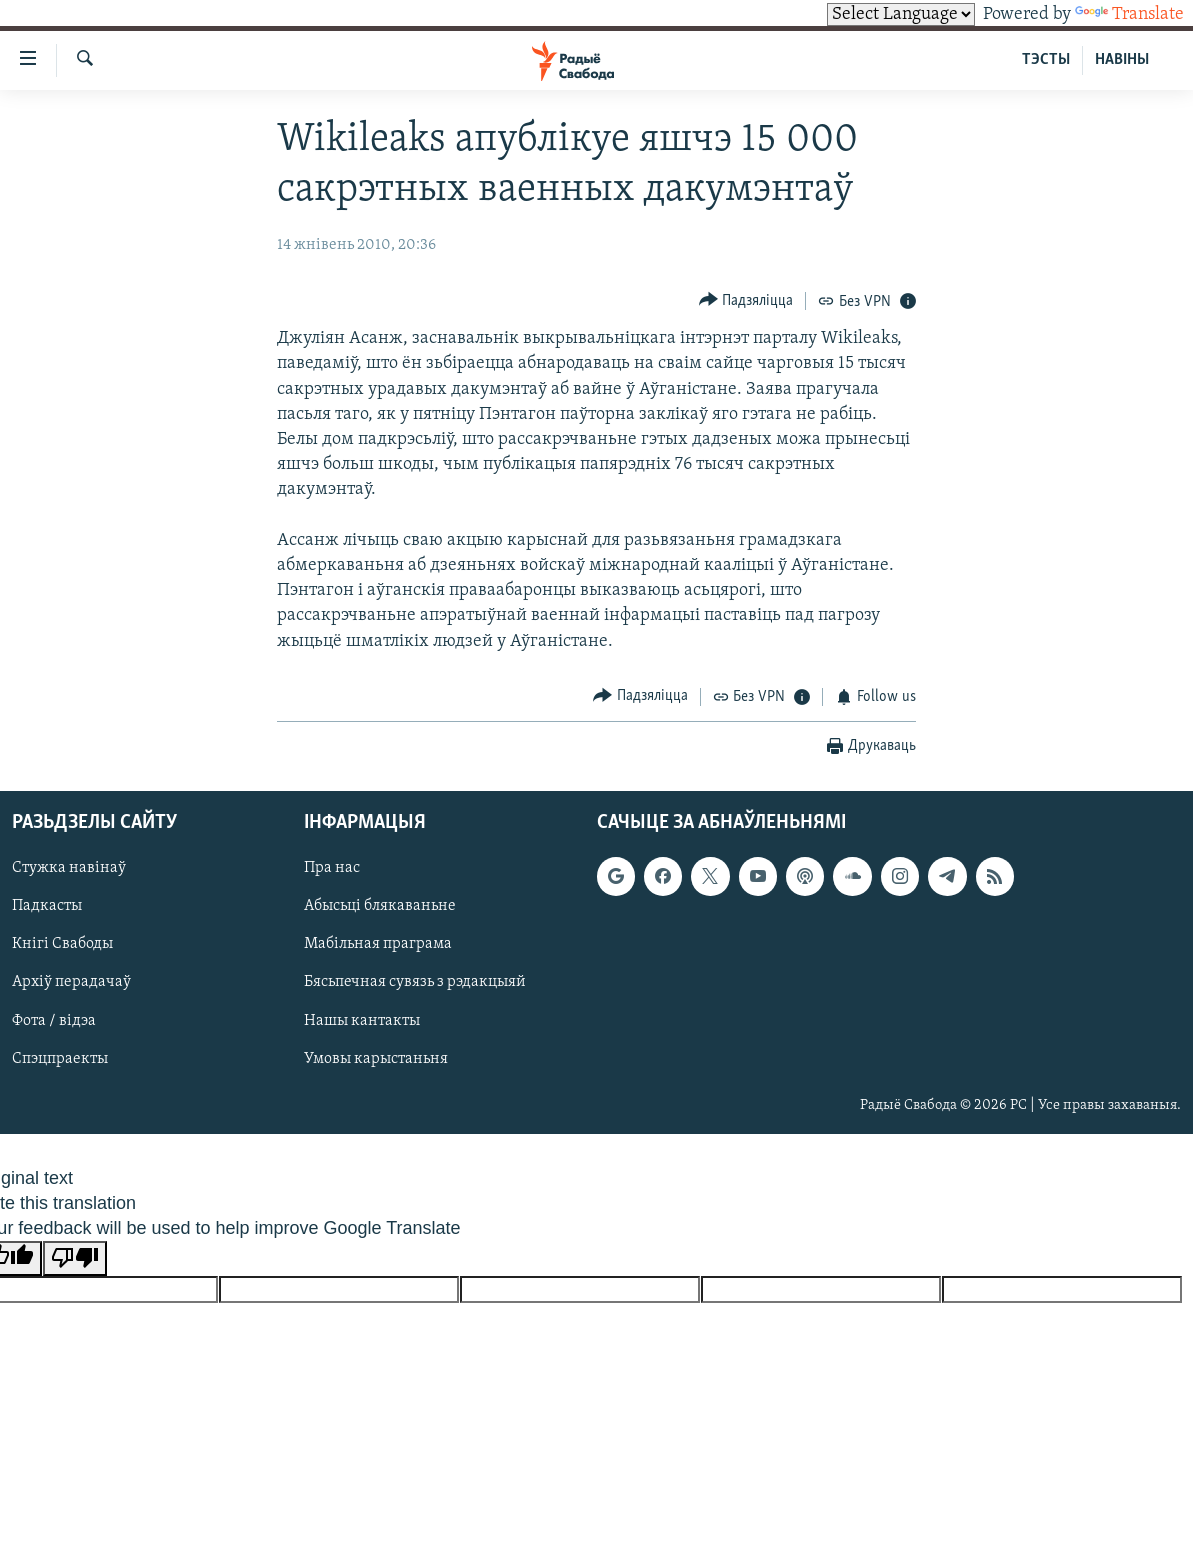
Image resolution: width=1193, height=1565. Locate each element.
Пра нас (332, 869)
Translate (1129, 14)
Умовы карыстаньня (376, 1059)
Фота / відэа (54, 1021)
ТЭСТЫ (1046, 60)
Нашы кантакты (362, 1021)
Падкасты (47, 907)
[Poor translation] (75, 1258)
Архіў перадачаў (71, 983)
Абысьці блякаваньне (380, 907)
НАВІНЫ (1122, 60)
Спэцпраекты (60, 1059)
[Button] (746, 300)
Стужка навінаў (69, 869)
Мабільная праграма (378, 945)
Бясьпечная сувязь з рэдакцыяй (415, 983)
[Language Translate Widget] (901, 14)
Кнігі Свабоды (62, 945)
